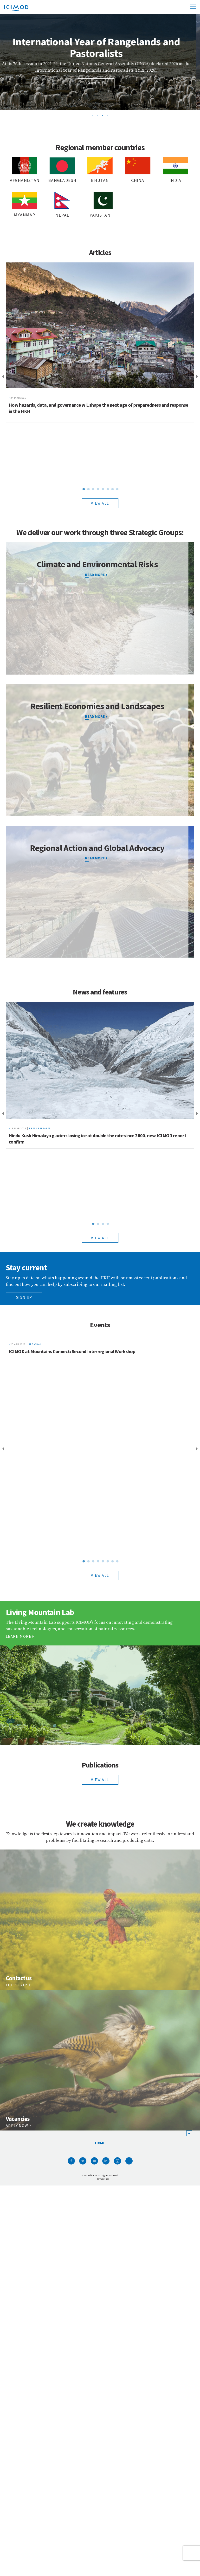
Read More (96, 716)
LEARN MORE (100, 83)
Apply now (17, 2245)
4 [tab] (107, 107)
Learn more (20, 1636)
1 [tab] (93, 107)
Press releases (40, 1128)
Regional (34, 1344)
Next (197, 376)
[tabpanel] (100, 62)
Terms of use (103, 2298)
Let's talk (17, 2044)
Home (100, 2262)
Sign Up (24, 1297)
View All (100, 1779)
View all (100, 503)
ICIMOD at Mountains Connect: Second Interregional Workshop (72, 1351)
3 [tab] (102, 107)
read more (96, 574)
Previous (2, 376)
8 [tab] (117, 488)
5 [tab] (102, 488)
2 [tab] (98, 107)
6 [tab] (107, 488)
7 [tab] (112, 488)
